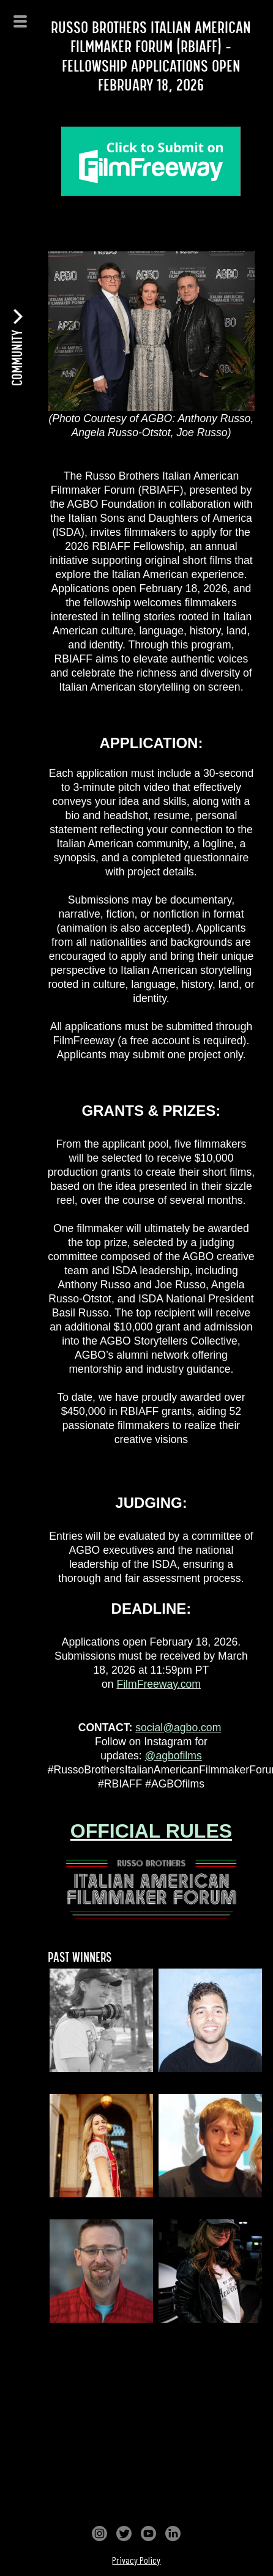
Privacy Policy (136, 2560)
